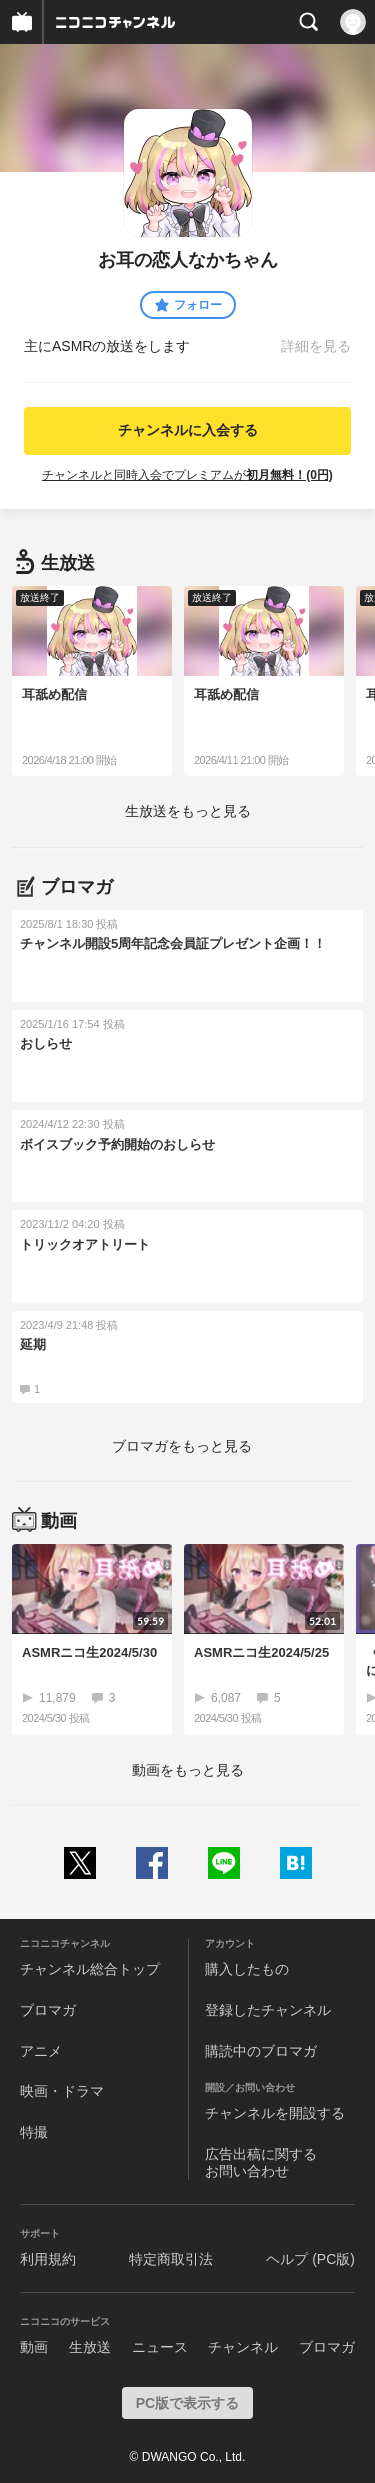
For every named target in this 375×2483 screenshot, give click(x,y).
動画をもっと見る (188, 1770)
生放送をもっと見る (188, 811)
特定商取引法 (171, 2259)
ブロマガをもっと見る (182, 1446)
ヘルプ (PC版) (310, 2259)
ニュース (160, 2347)
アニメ (41, 2051)
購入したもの (247, 1969)
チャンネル (243, 2347)
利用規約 (48, 2259)
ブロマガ (48, 2010)
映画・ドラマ (62, 2091)
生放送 (90, 2347)
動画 (34, 2347)
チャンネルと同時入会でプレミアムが (187, 475)
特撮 (34, 2132)
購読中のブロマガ (261, 2051)
